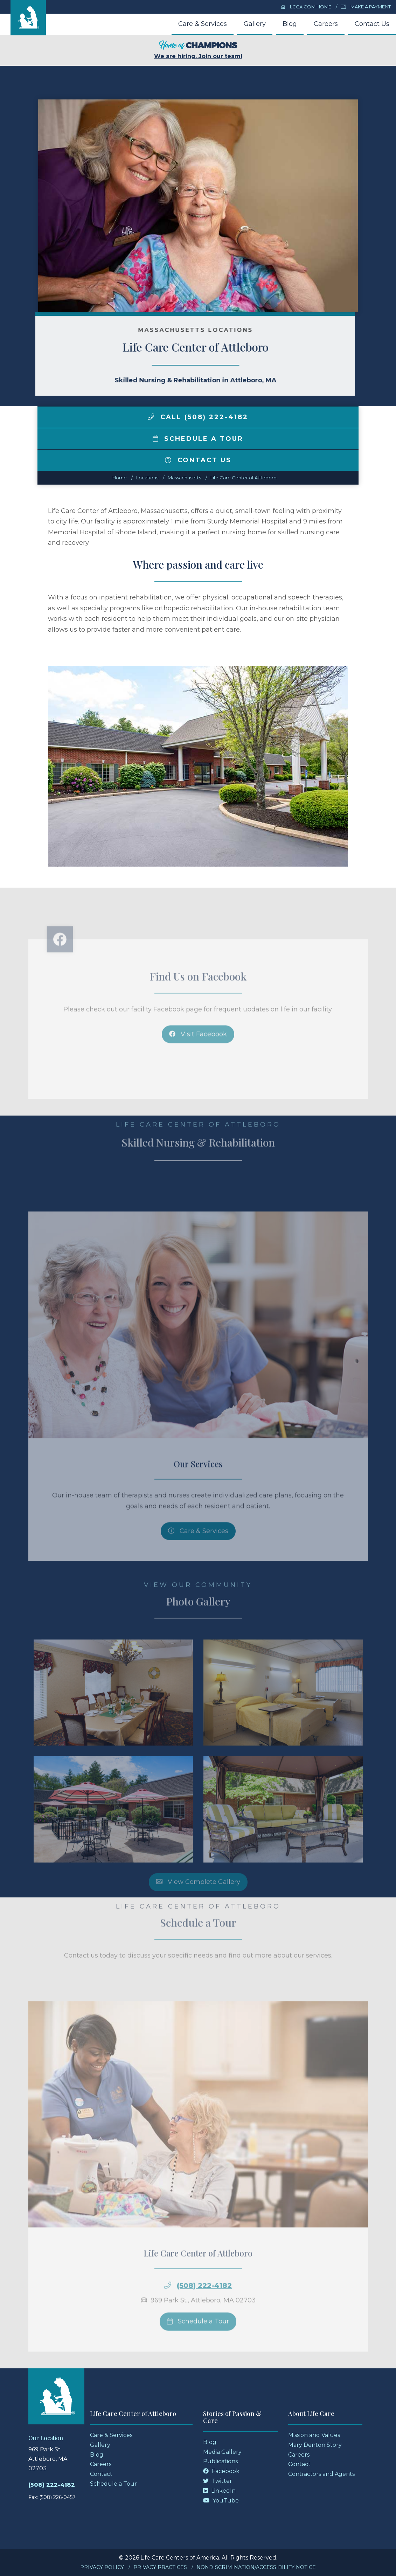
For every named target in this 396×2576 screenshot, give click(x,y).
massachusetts (184, 477)
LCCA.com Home (306, 6)
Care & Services (202, 24)
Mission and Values (314, 2435)
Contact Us (372, 24)
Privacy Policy (102, 2567)
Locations (147, 477)
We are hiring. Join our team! (198, 50)
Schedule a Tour (198, 439)
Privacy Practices (160, 2567)
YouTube (221, 2500)
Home (119, 477)
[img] (151, 417)
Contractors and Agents (321, 2474)
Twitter (217, 2481)
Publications (220, 2461)
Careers (326, 24)
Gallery (255, 24)
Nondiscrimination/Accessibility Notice (256, 2567)
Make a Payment (366, 6)
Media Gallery (222, 2452)
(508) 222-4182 (51, 2484)
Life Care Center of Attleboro (243, 477)
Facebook (221, 2471)
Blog (290, 24)
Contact (101, 2474)
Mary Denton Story (315, 2445)
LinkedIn (219, 2490)
